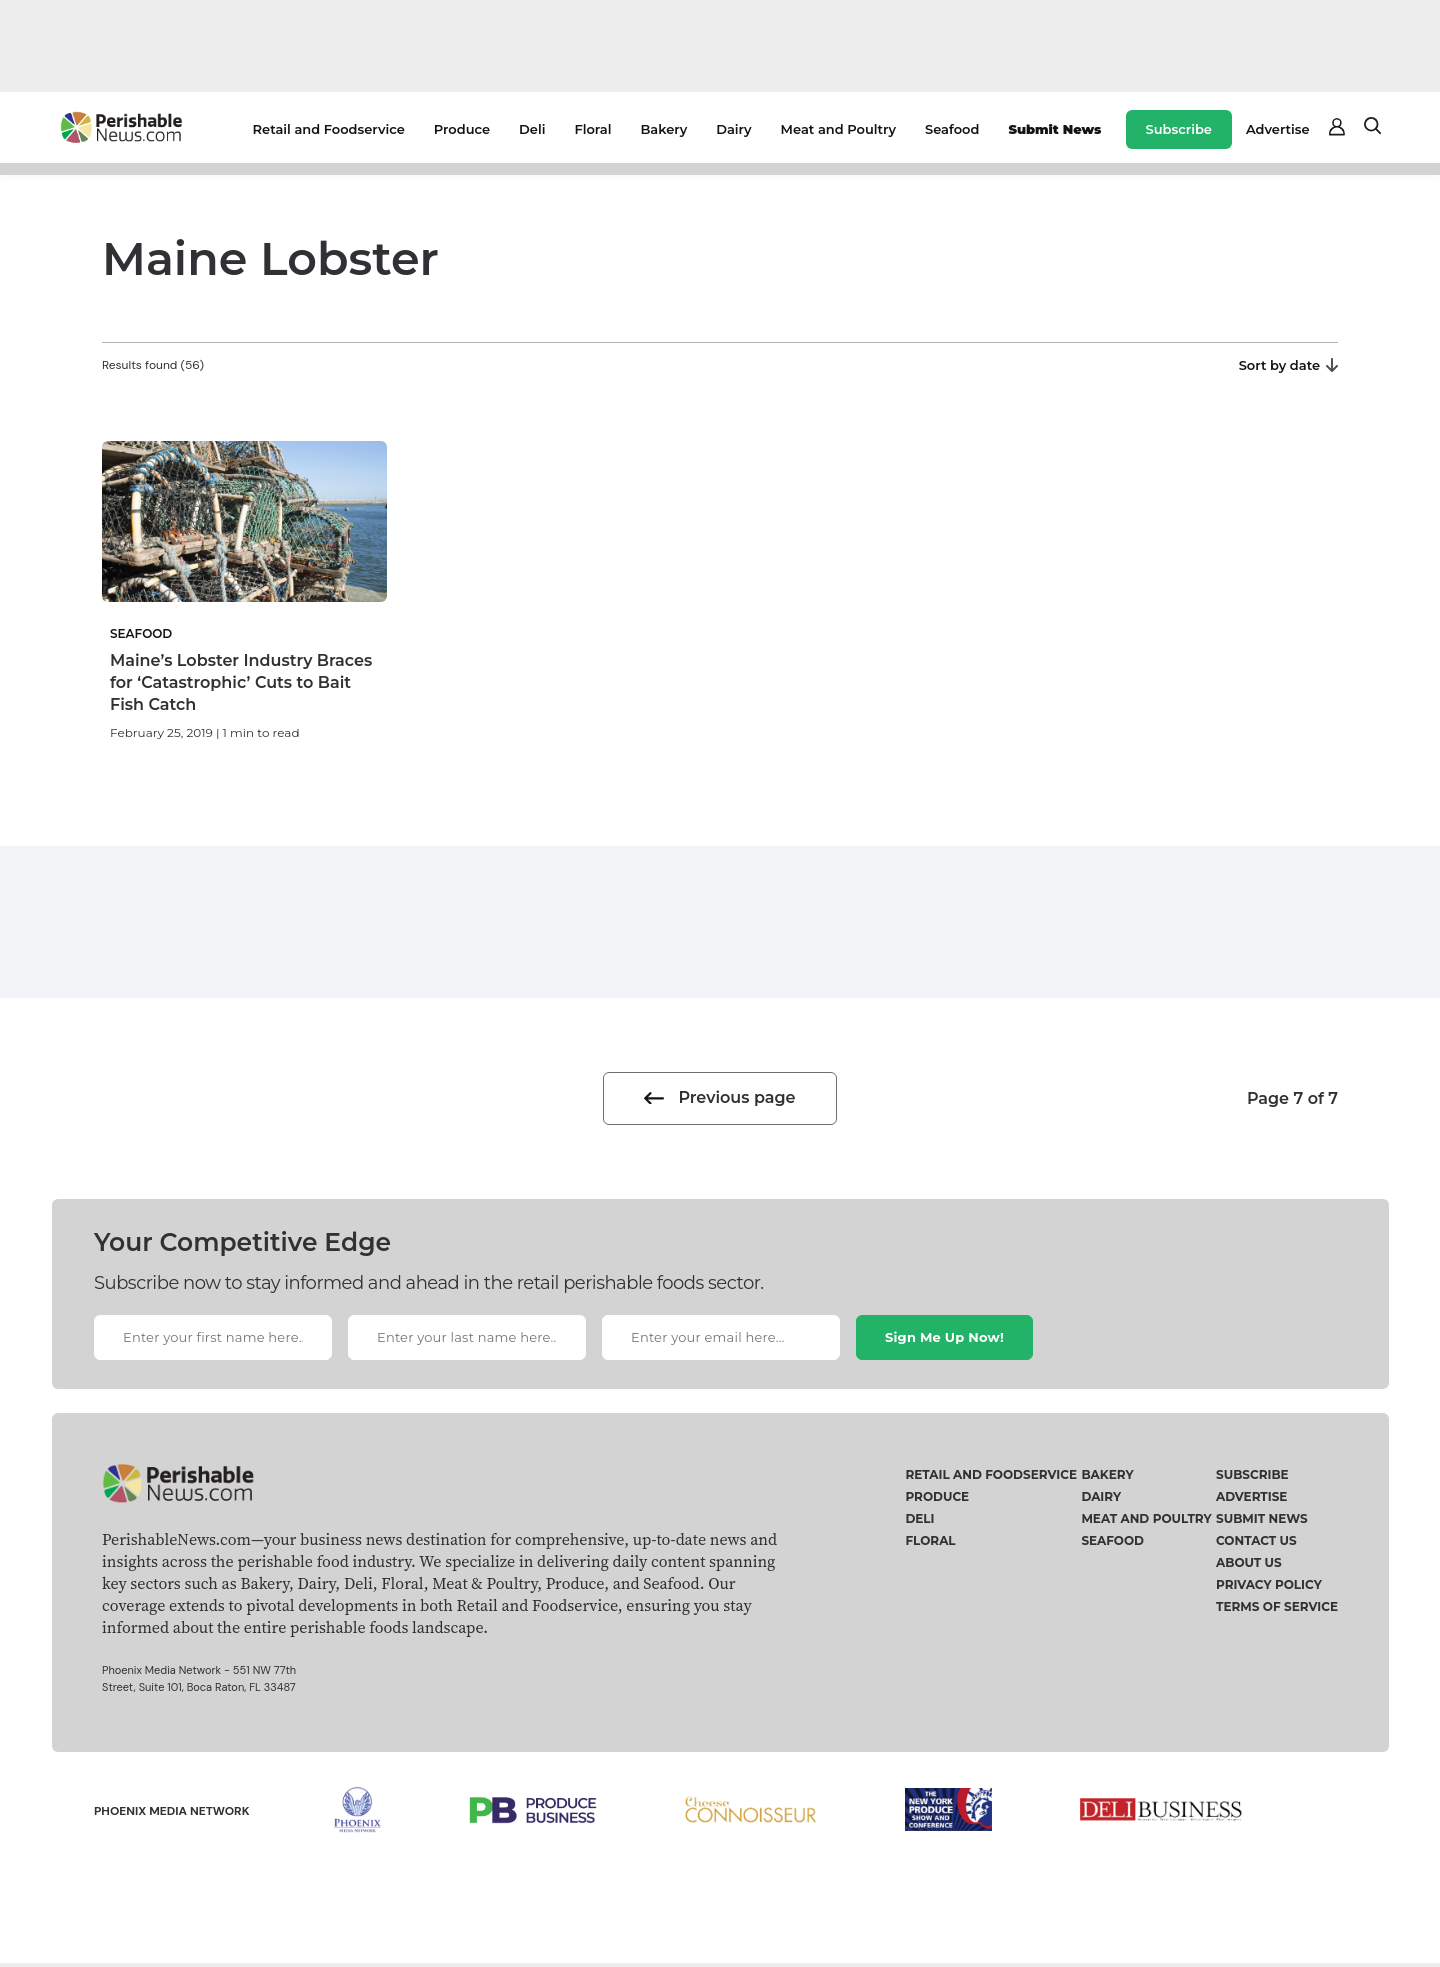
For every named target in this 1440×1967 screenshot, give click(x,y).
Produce (462, 129)
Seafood (952, 129)
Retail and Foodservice (329, 129)
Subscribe (1179, 129)
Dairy (733, 129)
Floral (592, 129)
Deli (532, 129)
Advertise (1278, 129)
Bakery (663, 129)
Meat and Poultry (838, 129)
